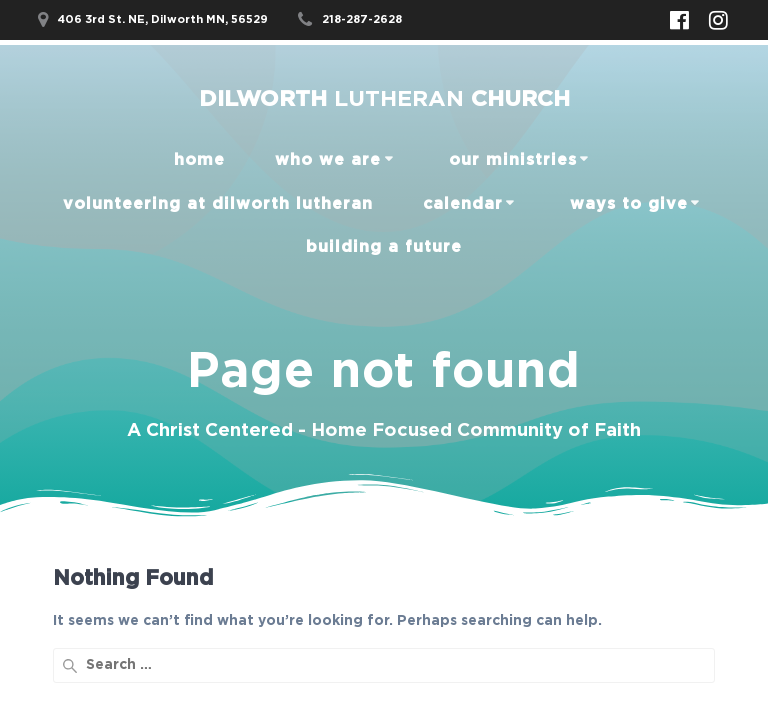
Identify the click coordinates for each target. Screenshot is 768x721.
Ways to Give (629, 204)
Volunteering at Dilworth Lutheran (218, 204)
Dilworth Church (384, 99)
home (199, 160)
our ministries (513, 160)
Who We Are (328, 160)
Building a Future (384, 247)
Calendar (463, 204)
